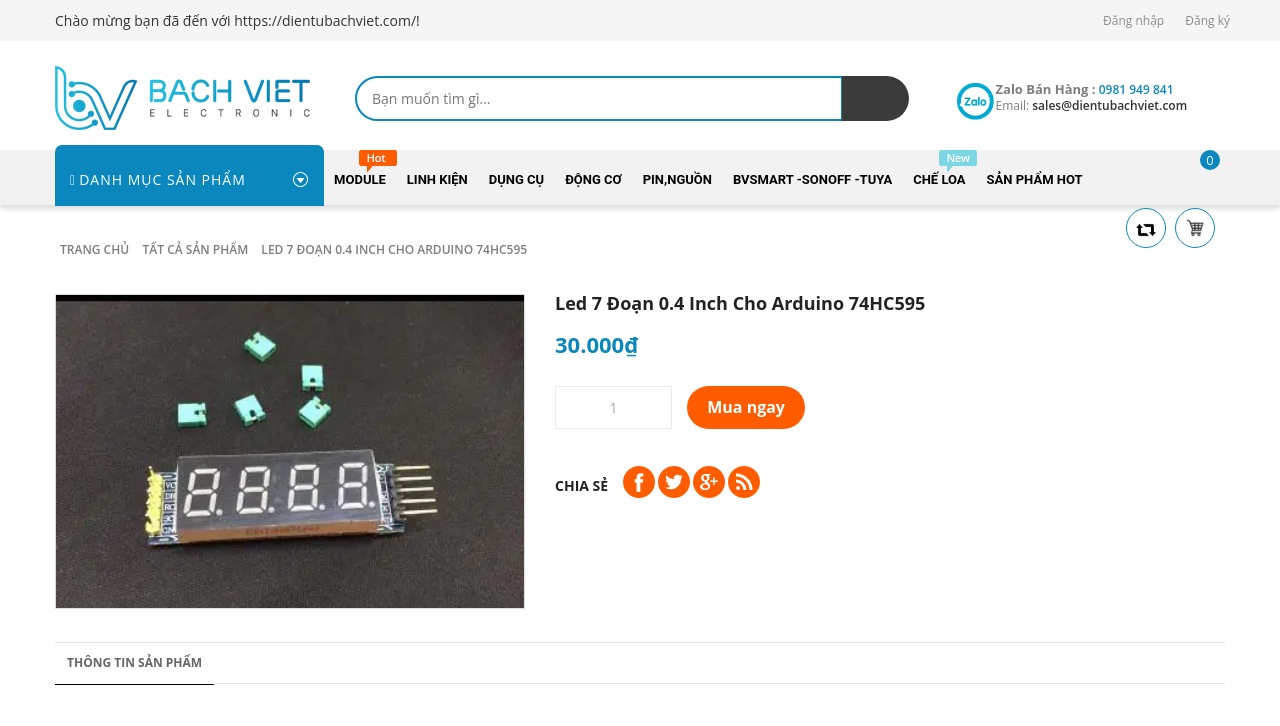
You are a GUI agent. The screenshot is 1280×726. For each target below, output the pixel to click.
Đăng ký (1207, 20)
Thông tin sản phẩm (134, 662)
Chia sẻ (581, 485)
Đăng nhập (1133, 20)
